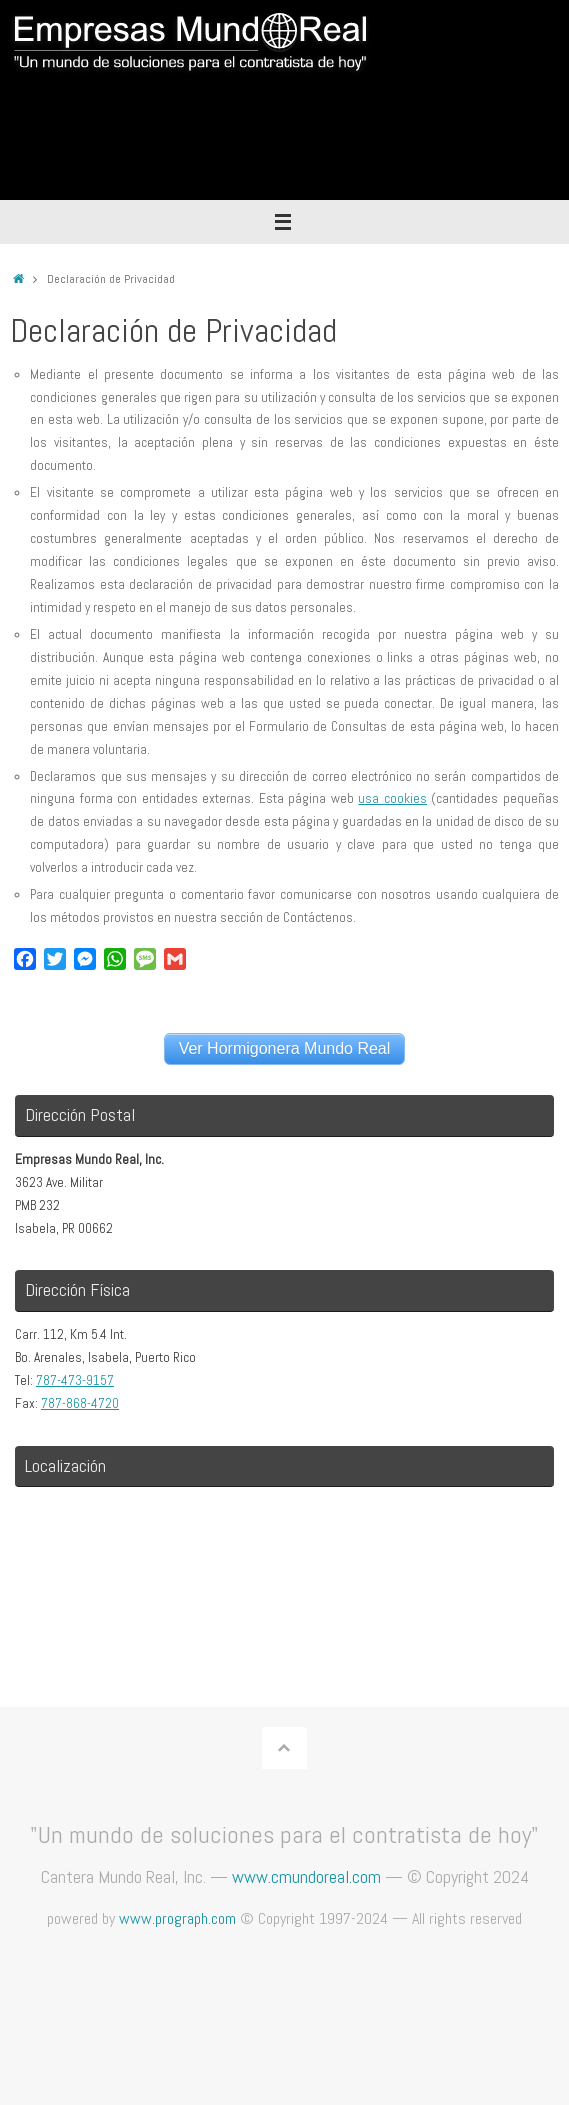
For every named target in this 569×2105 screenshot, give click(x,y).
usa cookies (392, 798)
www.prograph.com (177, 1918)
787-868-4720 (80, 1403)
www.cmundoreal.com (306, 1876)
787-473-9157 (75, 1380)
